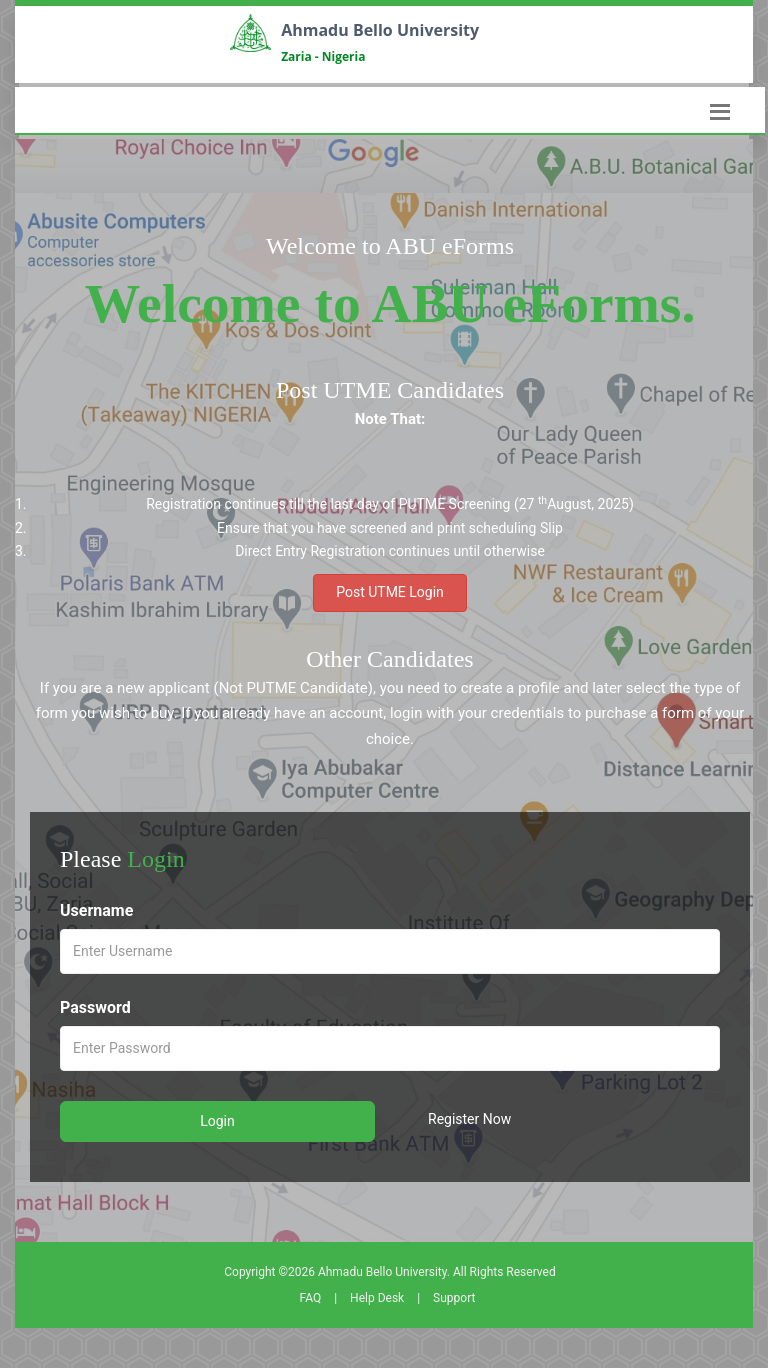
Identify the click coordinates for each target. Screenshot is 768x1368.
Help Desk (377, 1298)
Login (217, 1121)
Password (95, 1007)
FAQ (311, 1298)
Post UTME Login (390, 592)
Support (454, 1298)
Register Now (469, 1119)
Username (96, 910)
